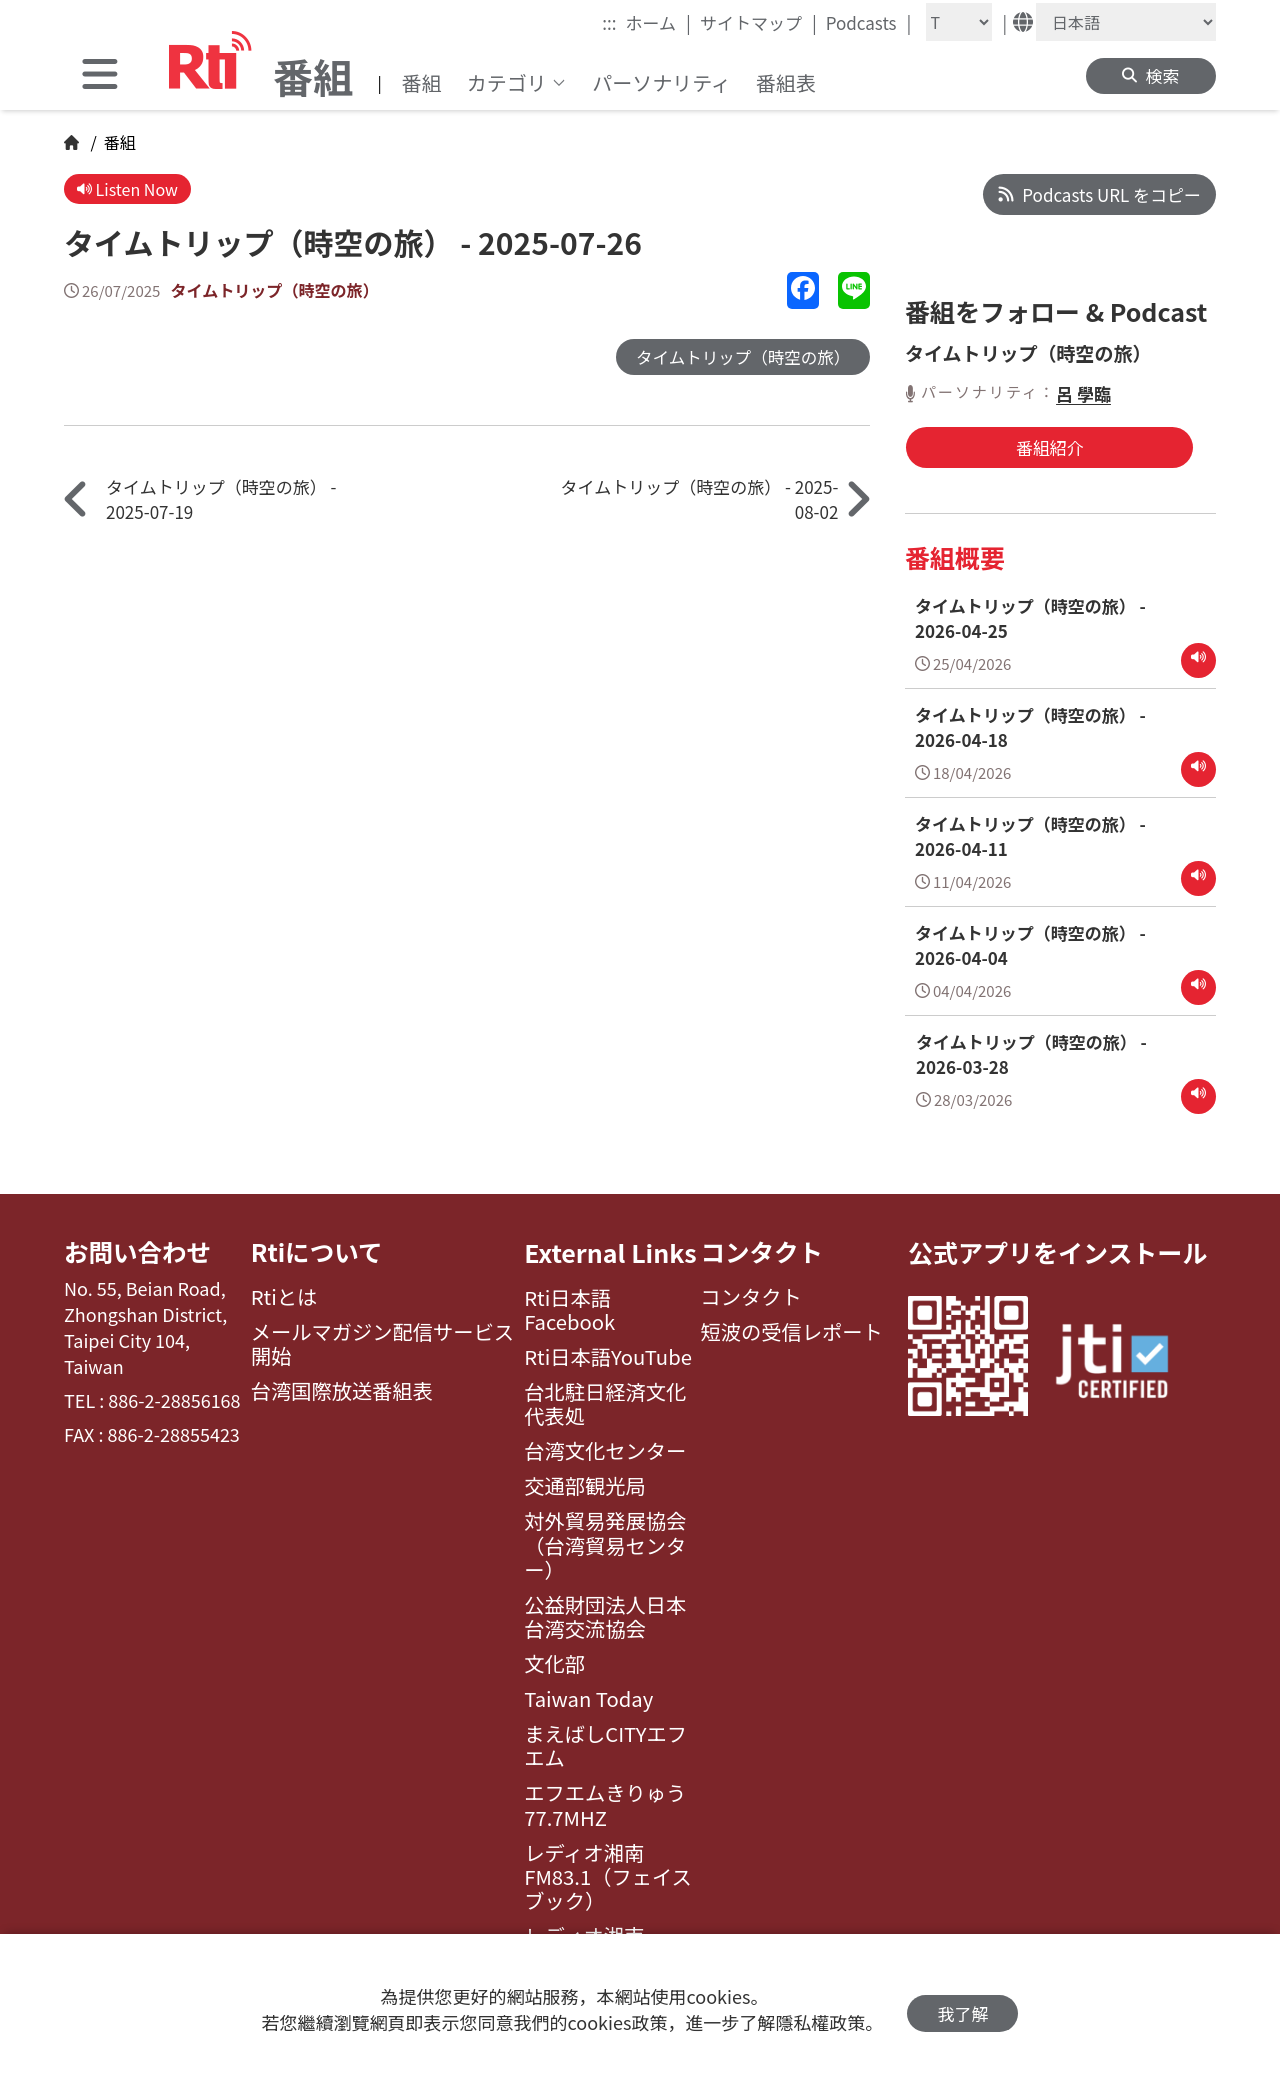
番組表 (786, 82)
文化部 (554, 1658)
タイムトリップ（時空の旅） (280, 291)
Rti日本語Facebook (569, 1304)
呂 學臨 (1083, 393)
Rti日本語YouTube (608, 1351)
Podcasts (869, 22)
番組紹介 (1011, 446)
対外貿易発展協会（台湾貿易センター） (605, 1539)
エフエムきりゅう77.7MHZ (605, 1799)
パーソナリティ (661, 82)
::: (609, 22)
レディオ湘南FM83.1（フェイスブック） (608, 1871)
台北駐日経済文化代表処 (605, 1398)
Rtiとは (284, 1292)
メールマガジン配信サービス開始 (382, 1339)
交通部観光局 (585, 1480)
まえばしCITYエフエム (605, 1740)
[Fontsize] (959, 22)
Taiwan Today (588, 1693)
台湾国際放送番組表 (342, 1386)
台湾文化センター (605, 1445)
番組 (422, 82)
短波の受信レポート (792, 1327)
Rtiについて (318, 1246)
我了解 (962, 2009)
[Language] (1126, 22)
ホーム (658, 22)
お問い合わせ (139, 1246)
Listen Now (130, 189)
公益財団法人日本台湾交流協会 (605, 1611)
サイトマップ (758, 22)
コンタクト (763, 1246)
